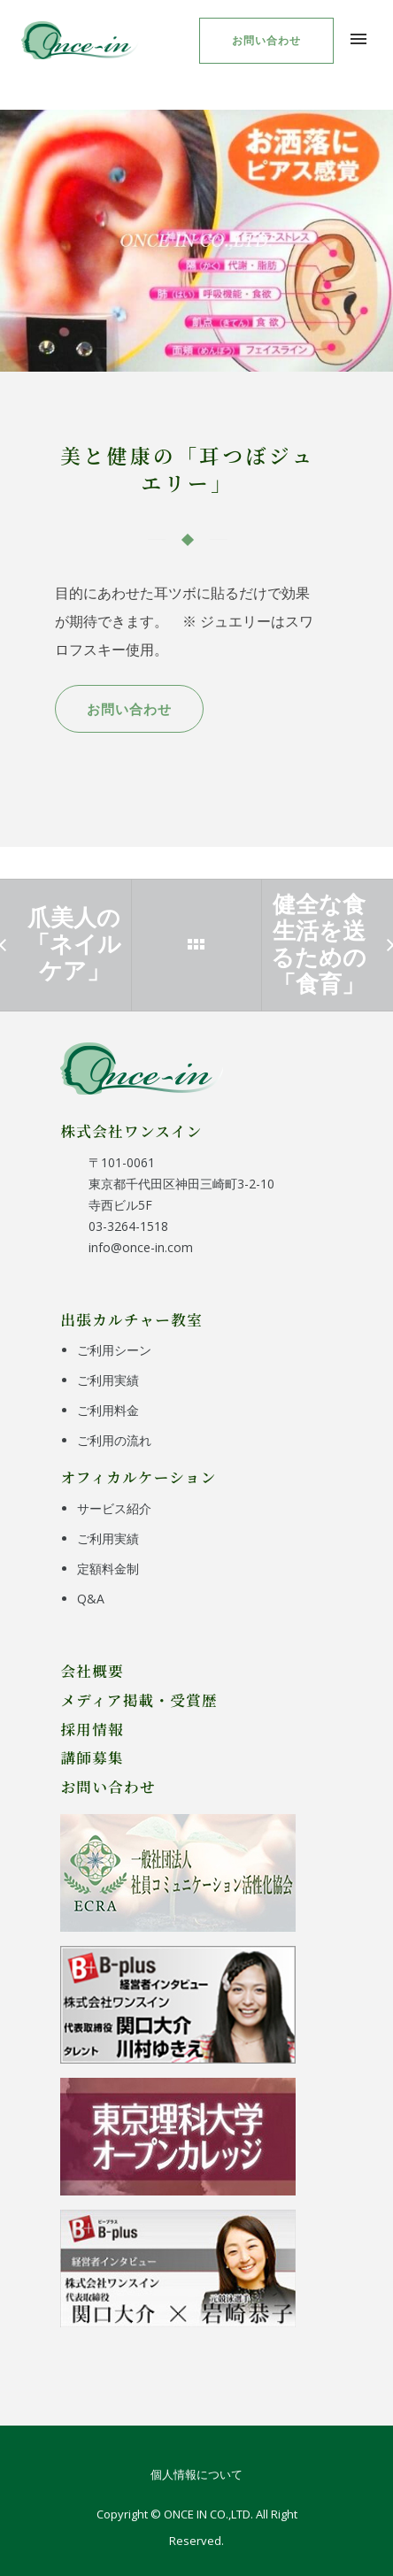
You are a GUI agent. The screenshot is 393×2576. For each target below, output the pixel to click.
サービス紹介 (114, 1508)
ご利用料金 (108, 1410)
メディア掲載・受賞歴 (139, 1700)
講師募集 (92, 1757)
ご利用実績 (108, 1380)
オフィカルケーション (138, 1477)
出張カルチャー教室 (131, 1319)
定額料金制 (108, 1568)
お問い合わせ (266, 40)
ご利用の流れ (114, 1440)
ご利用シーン (114, 1350)
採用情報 (92, 1729)
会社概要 (92, 1670)
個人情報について (196, 2474)
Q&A (90, 1598)
